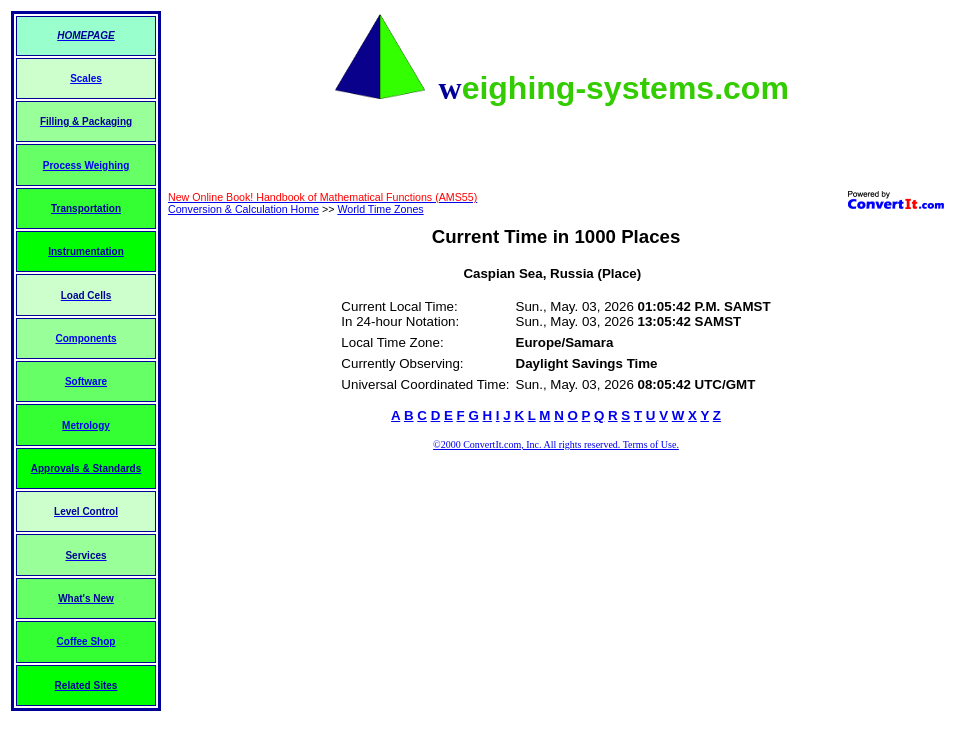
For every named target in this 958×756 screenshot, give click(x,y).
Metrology (86, 425)
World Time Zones (380, 209)
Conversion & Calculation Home (243, 209)
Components (85, 338)
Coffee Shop (86, 641)
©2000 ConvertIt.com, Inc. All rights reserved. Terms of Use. (556, 444)
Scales (86, 78)
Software (86, 381)
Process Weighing (86, 165)
